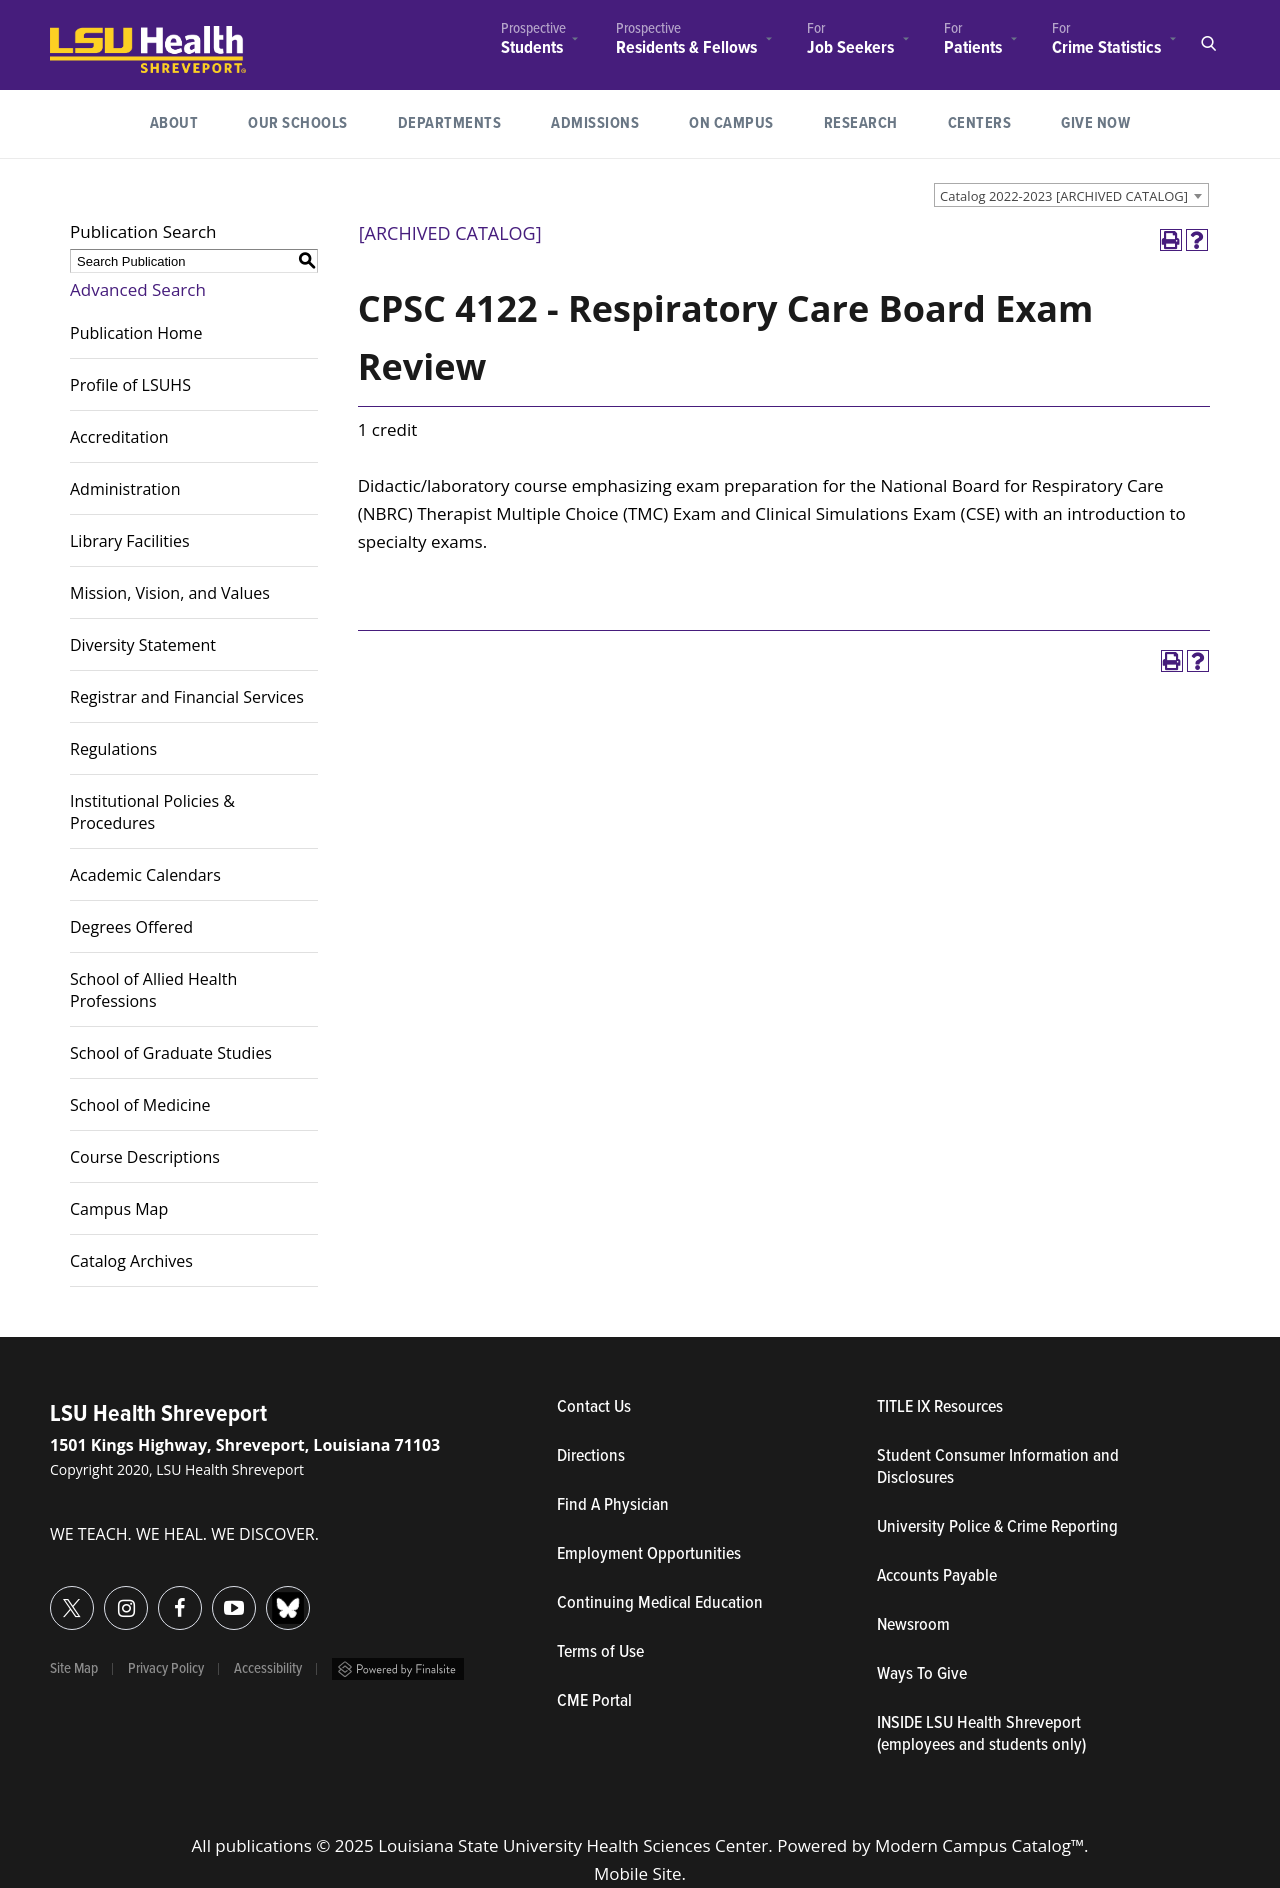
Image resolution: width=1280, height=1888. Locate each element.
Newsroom (913, 1626)
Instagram (104, 1596)
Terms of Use (600, 1653)
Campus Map (119, 1209)
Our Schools (298, 123)
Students (532, 48)
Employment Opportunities (649, 1555)
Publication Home (136, 333)
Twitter (50, 1596)
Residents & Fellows (686, 48)
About (174, 123)
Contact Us (686, 1408)
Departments (450, 123)
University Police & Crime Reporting (997, 1528)
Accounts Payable (937, 1577)
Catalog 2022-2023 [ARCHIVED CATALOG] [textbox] (1064, 196)
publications (263, 1845)
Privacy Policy (166, 1669)
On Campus (731, 123)
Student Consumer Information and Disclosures (998, 1468)
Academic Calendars (145, 875)
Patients (973, 48)
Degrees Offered (131, 927)
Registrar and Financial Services (187, 697)
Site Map (74, 1669)
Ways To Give (922, 1675)
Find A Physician (613, 1506)
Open (1208, 44)
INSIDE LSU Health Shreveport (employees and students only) (981, 1735)
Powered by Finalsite (398, 1669)
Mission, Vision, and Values (170, 593)
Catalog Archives (131, 1261)
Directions (591, 1457)
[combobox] (1071, 195)
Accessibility (268, 1669)
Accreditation (119, 437)
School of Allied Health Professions (153, 990)
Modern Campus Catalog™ (979, 1845)
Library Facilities (130, 541)
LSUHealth (91, 35)
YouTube (212, 1596)
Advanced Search (138, 289)
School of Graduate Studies (171, 1053)
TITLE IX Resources (940, 1408)
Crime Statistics (1106, 48)
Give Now (1095, 123)
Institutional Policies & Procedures (152, 812)
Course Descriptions (145, 1157)
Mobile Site (638, 1873)
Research (873, 121)
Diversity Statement (143, 645)
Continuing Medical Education (660, 1604)
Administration (125, 489)
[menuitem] (533, 41)
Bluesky (266, 1596)
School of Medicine (140, 1105)
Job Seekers (850, 48)
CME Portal (687, 1702)
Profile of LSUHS (130, 385)
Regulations (113, 749)
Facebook (158, 1596)
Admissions (595, 123)
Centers (980, 123)
